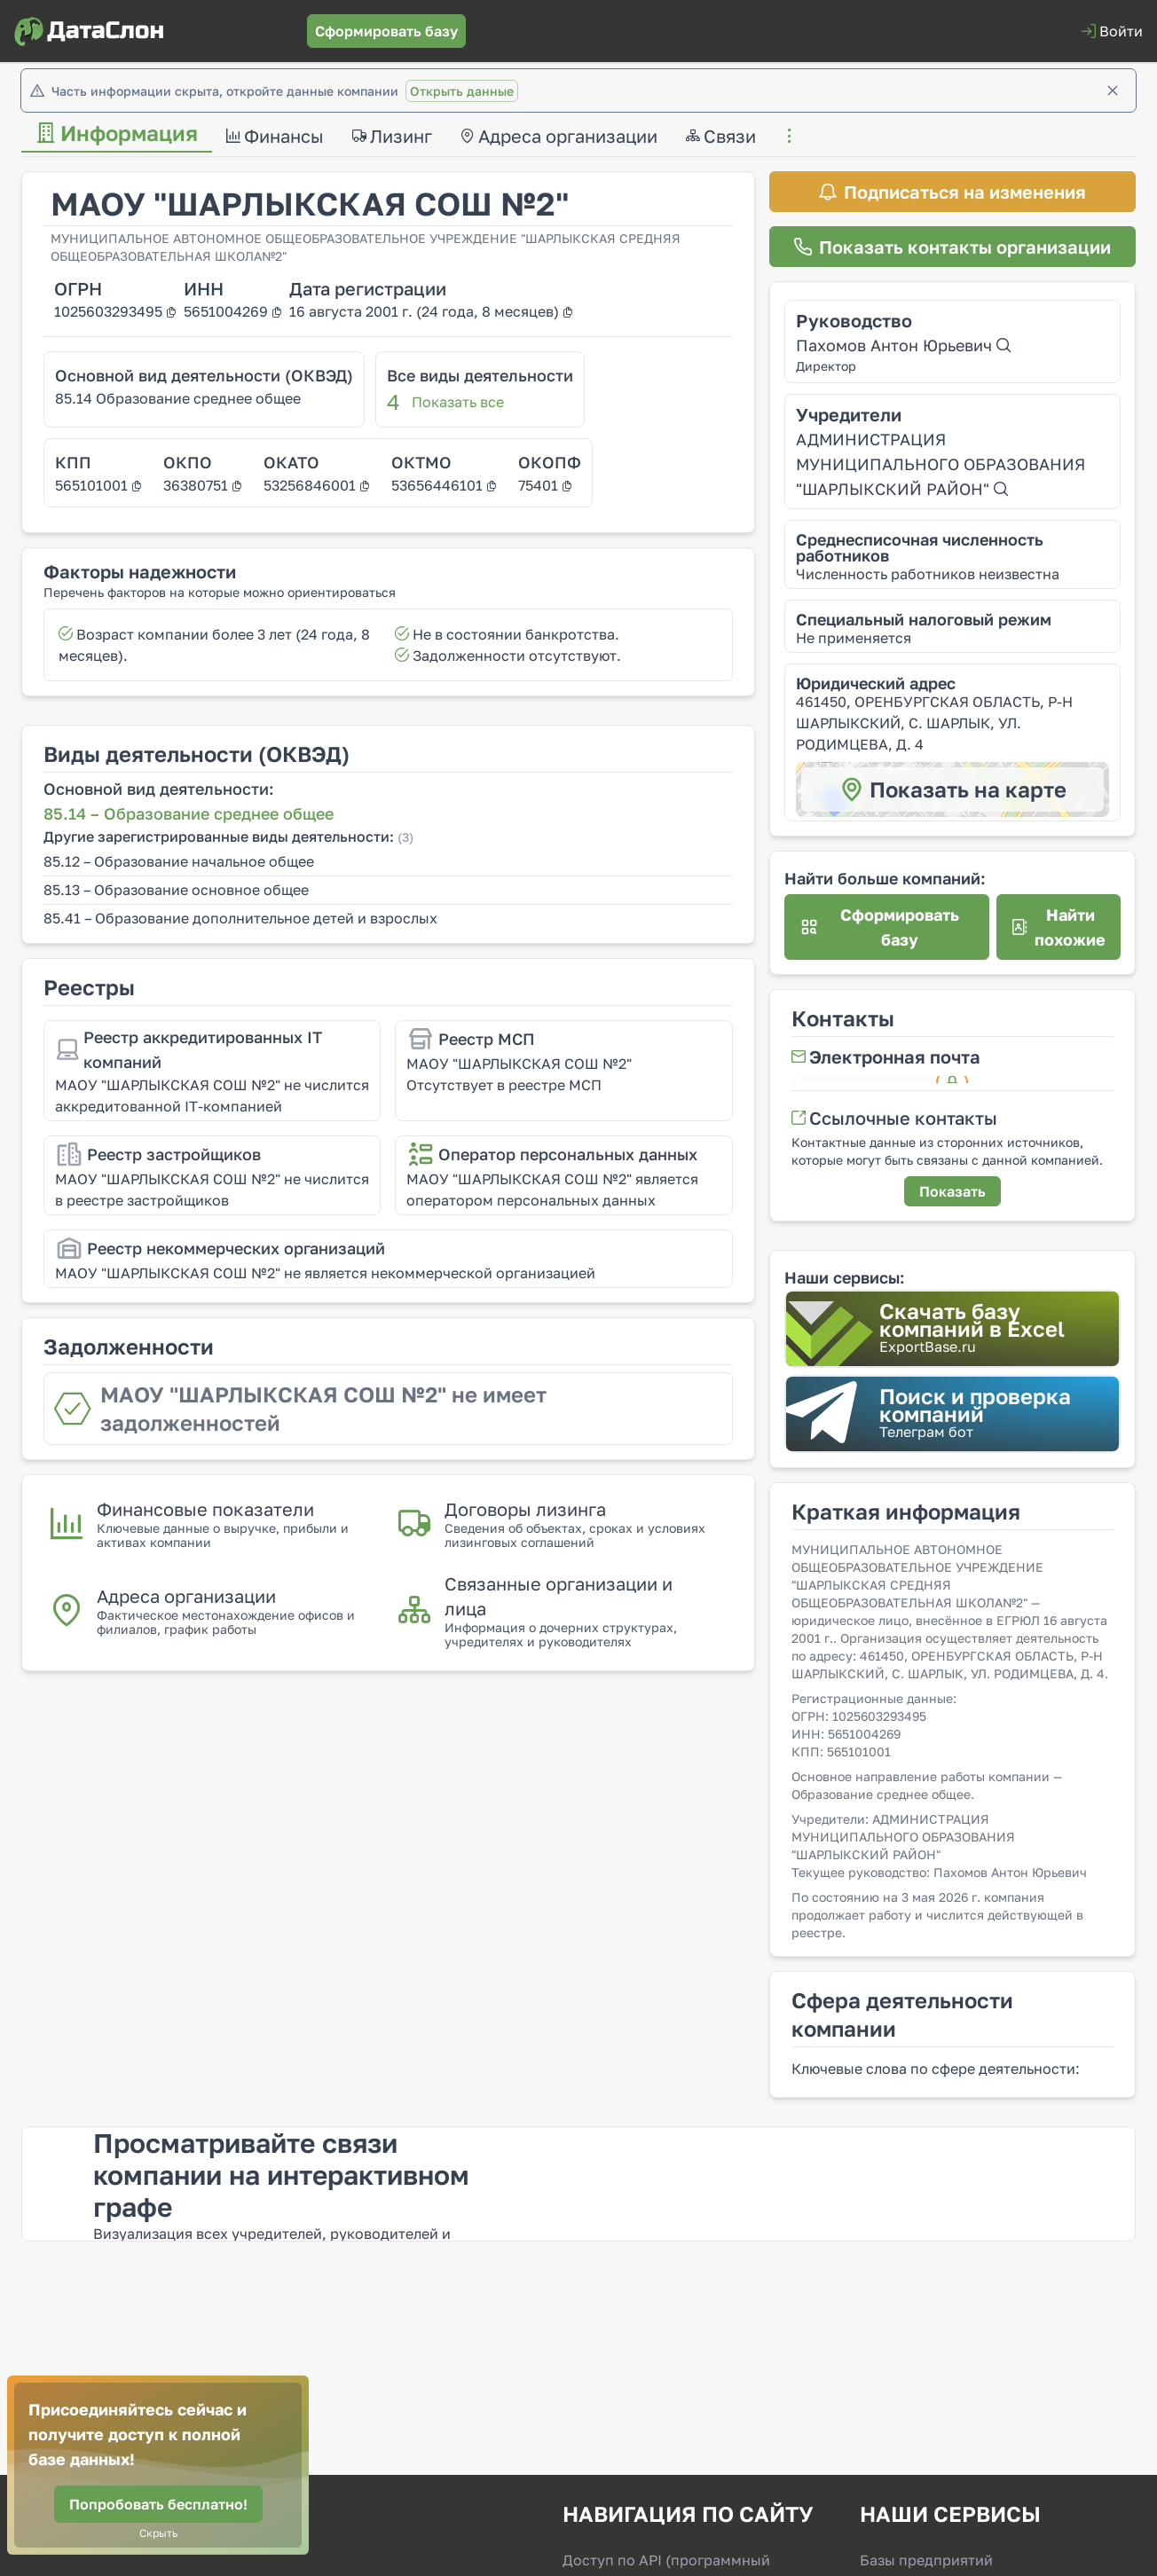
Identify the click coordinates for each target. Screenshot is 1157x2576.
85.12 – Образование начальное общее (178, 861)
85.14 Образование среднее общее (178, 398)
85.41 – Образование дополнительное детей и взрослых (240, 918)
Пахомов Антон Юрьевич (903, 345)
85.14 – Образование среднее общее (188, 813)
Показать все (458, 402)
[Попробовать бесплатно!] (158, 2504)
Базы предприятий (926, 2560)
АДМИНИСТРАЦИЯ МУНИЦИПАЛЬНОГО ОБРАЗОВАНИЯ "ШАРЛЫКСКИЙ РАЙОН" (940, 464)
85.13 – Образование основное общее (176, 890)
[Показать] (952, 1191)
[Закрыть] (1112, 90)
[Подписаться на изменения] (952, 191)
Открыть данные (462, 90)
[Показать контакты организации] (952, 246)
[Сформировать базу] (386, 31)
